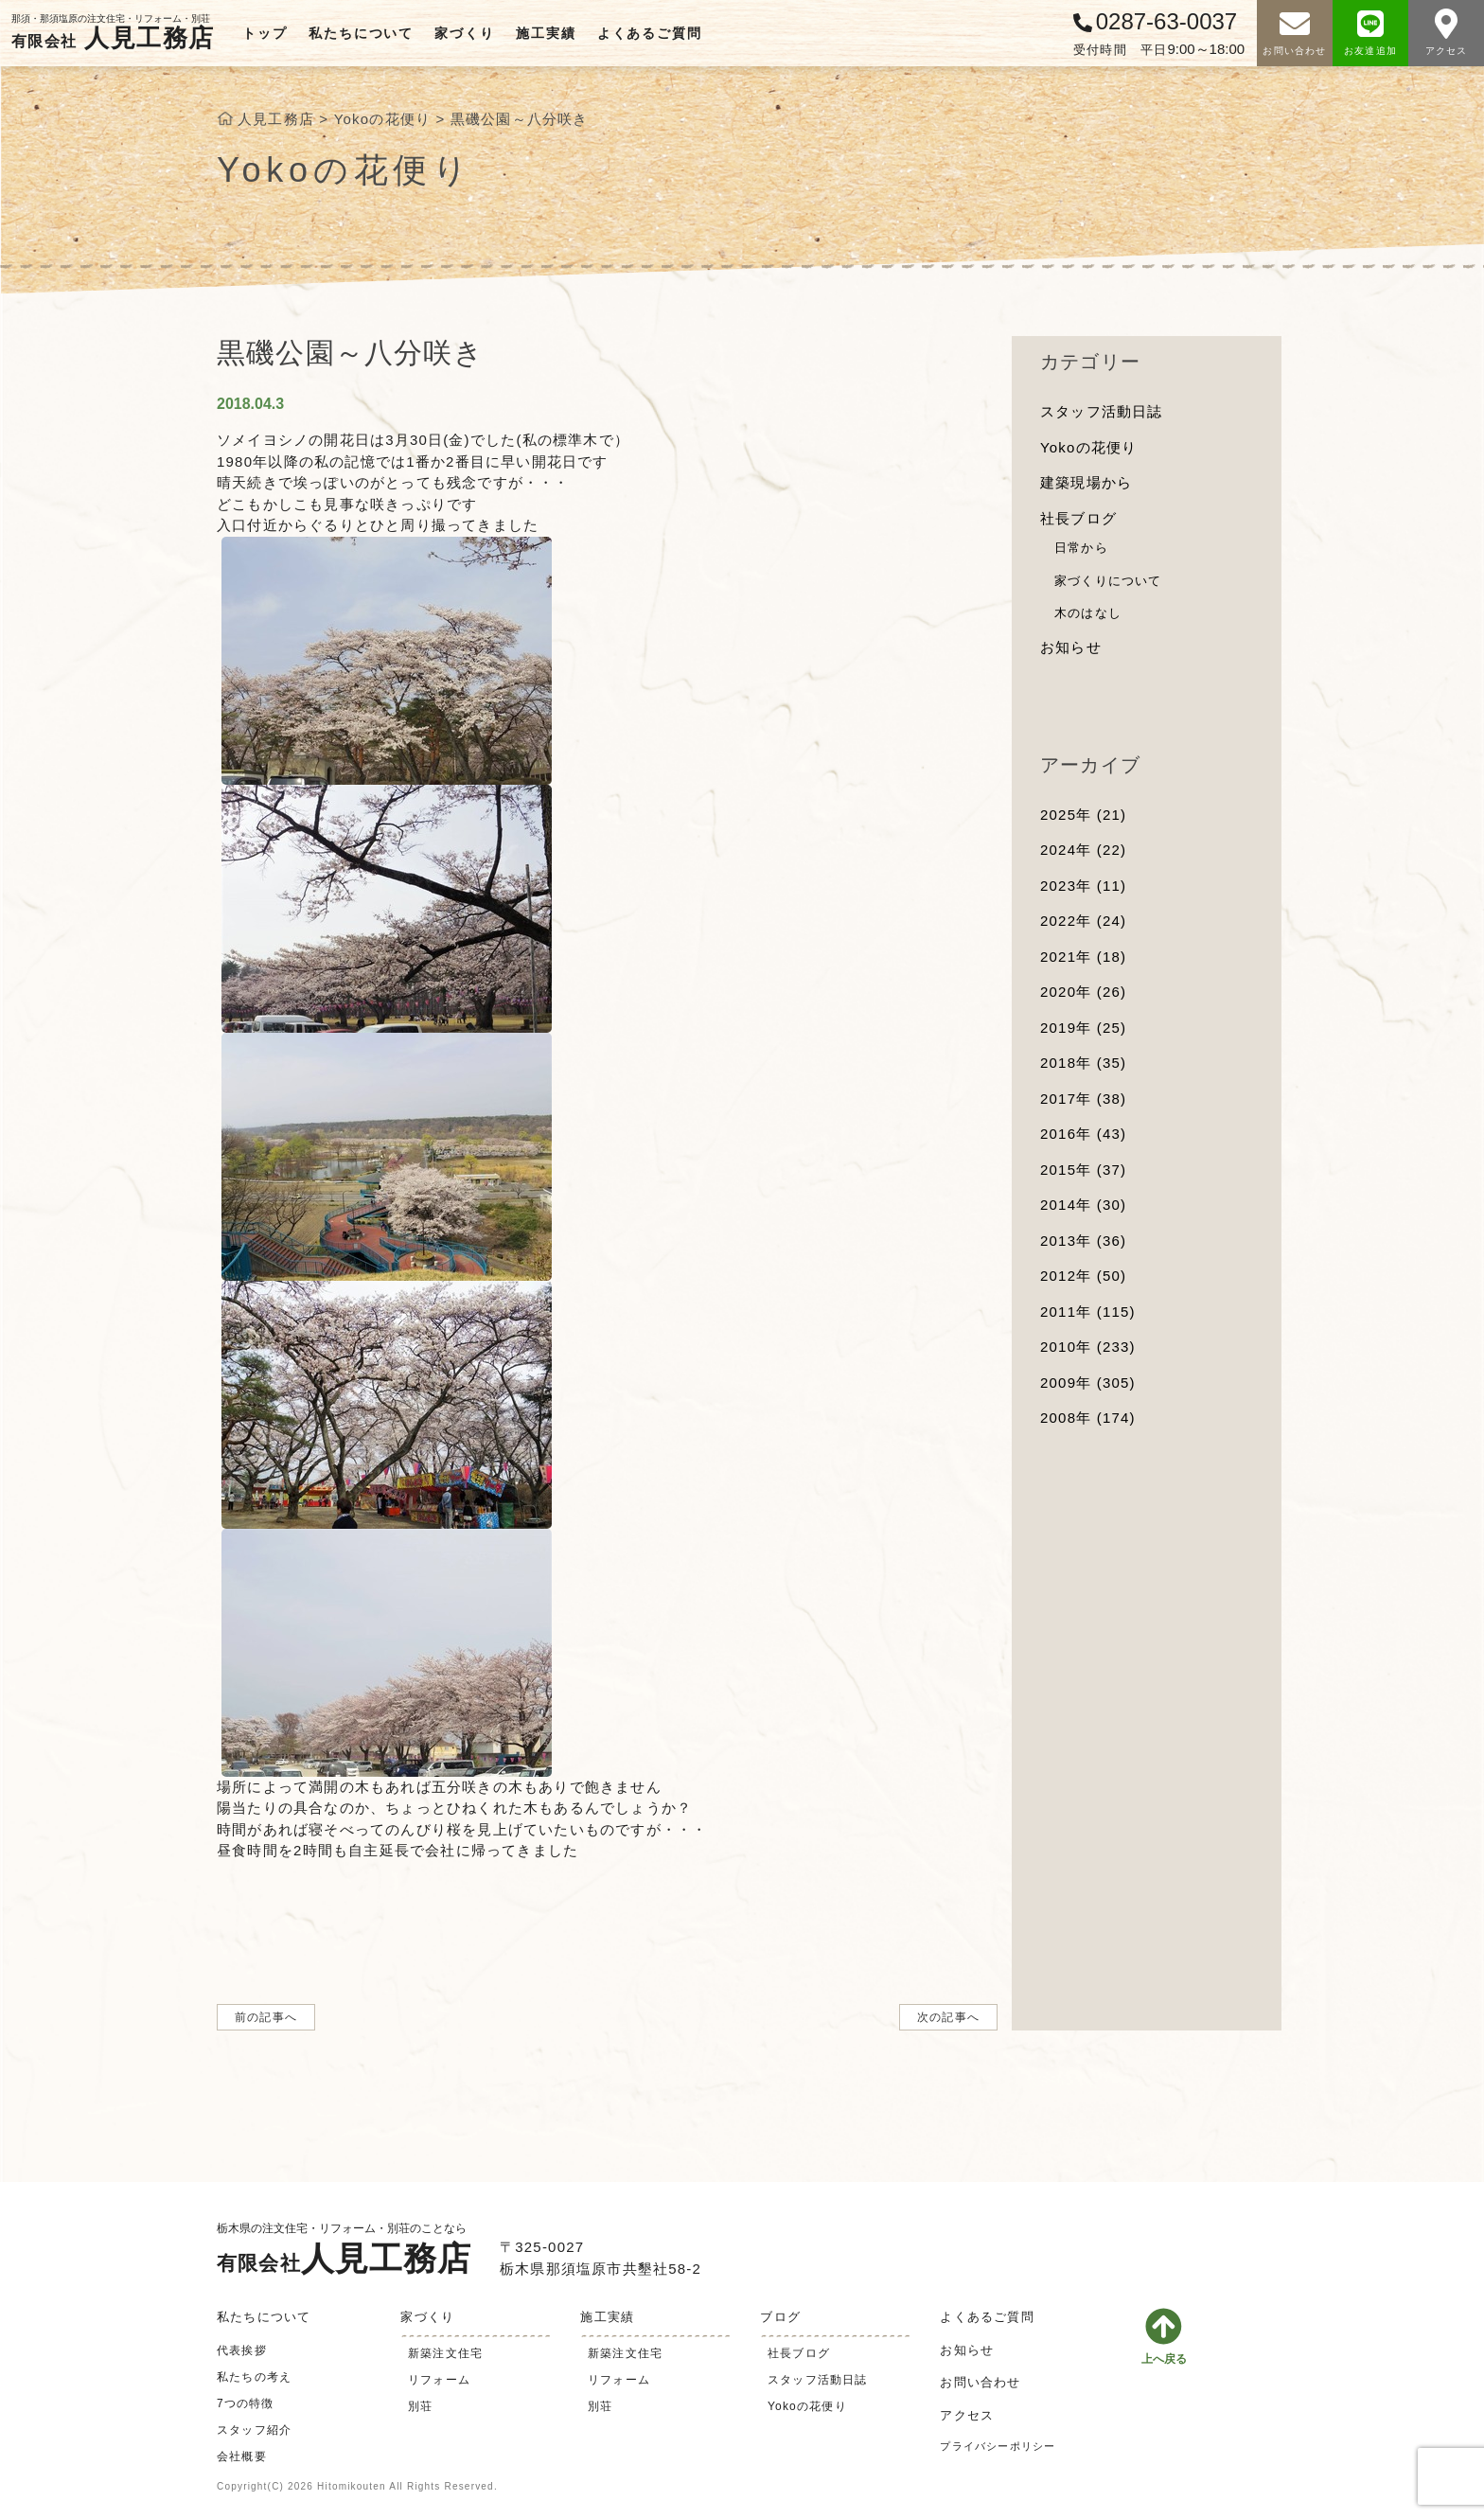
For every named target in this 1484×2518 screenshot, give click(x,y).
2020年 (1083, 992)
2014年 (1083, 1205)
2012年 (1083, 1276)
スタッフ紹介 (254, 2430)
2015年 (1083, 1169)
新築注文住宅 (445, 2353)
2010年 (1088, 1347)
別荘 (420, 2406)
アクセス (967, 2415)
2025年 (1083, 815)
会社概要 (242, 2456)
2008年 (1088, 1418)
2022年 (1083, 921)
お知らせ (1071, 647)
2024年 (1083, 850)
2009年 (1088, 1382)
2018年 (1083, 1063)
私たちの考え (254, 2377)
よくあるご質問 (649, 33)
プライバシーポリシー (997, 2446)
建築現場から (1086, 482)
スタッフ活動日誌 (1101, 411)
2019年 (1083, 1028)
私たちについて (361, 33)
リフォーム (439, 2379)
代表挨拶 (242, 2350)
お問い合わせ (980, 2382)
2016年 (1083, 1134)
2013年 (1083, 1240)
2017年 (1083, 1099)
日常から (1081, 548)
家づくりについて (1108, 581)
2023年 (1083, 886)
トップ (264, 33)
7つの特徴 (245, 2403)
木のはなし (1088, 613)
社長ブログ (1078, 518)
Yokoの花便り (1088, 447)
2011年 (1088, 1311)
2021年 (1083, 957)
